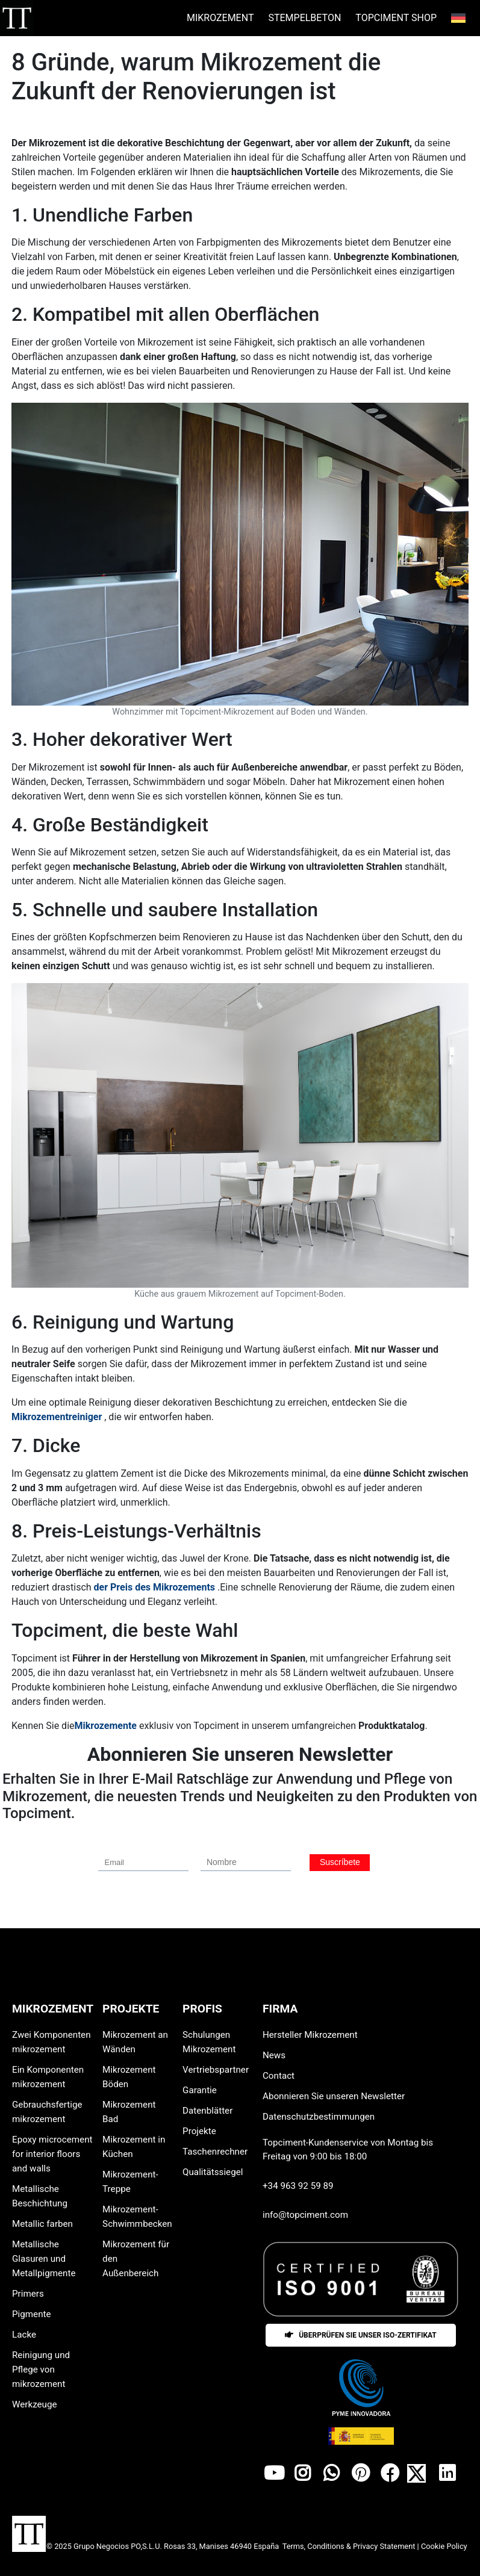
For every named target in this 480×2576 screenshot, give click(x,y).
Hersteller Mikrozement (310, 2034)
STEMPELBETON (304, 17)
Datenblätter (207, 2110)
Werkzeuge (34, 2404)
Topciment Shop (396, 17)
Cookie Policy (444, 2546)
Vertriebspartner (215, 2069)
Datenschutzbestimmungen (319, 2116)
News (274, 2055)
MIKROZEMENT (220, 17)
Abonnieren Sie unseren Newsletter (334, 2096)
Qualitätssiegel (212, 2172)
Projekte (199, 2131)
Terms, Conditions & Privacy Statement (349, 2546)
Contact (279, 2075)
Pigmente (31, 2314)
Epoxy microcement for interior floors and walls (52, 2154)
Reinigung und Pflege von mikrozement (41, 2369)
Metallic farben (42, 2223)
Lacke (24, 2334)
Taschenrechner (215, 2151)
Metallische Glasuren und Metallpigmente (43, 2259)
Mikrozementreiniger (56, 1417)
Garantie (199, 2090)
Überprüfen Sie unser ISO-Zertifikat (361, 2334)
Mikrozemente (106, 1725)
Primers (28, 2293)
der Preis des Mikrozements (155, 1587)
